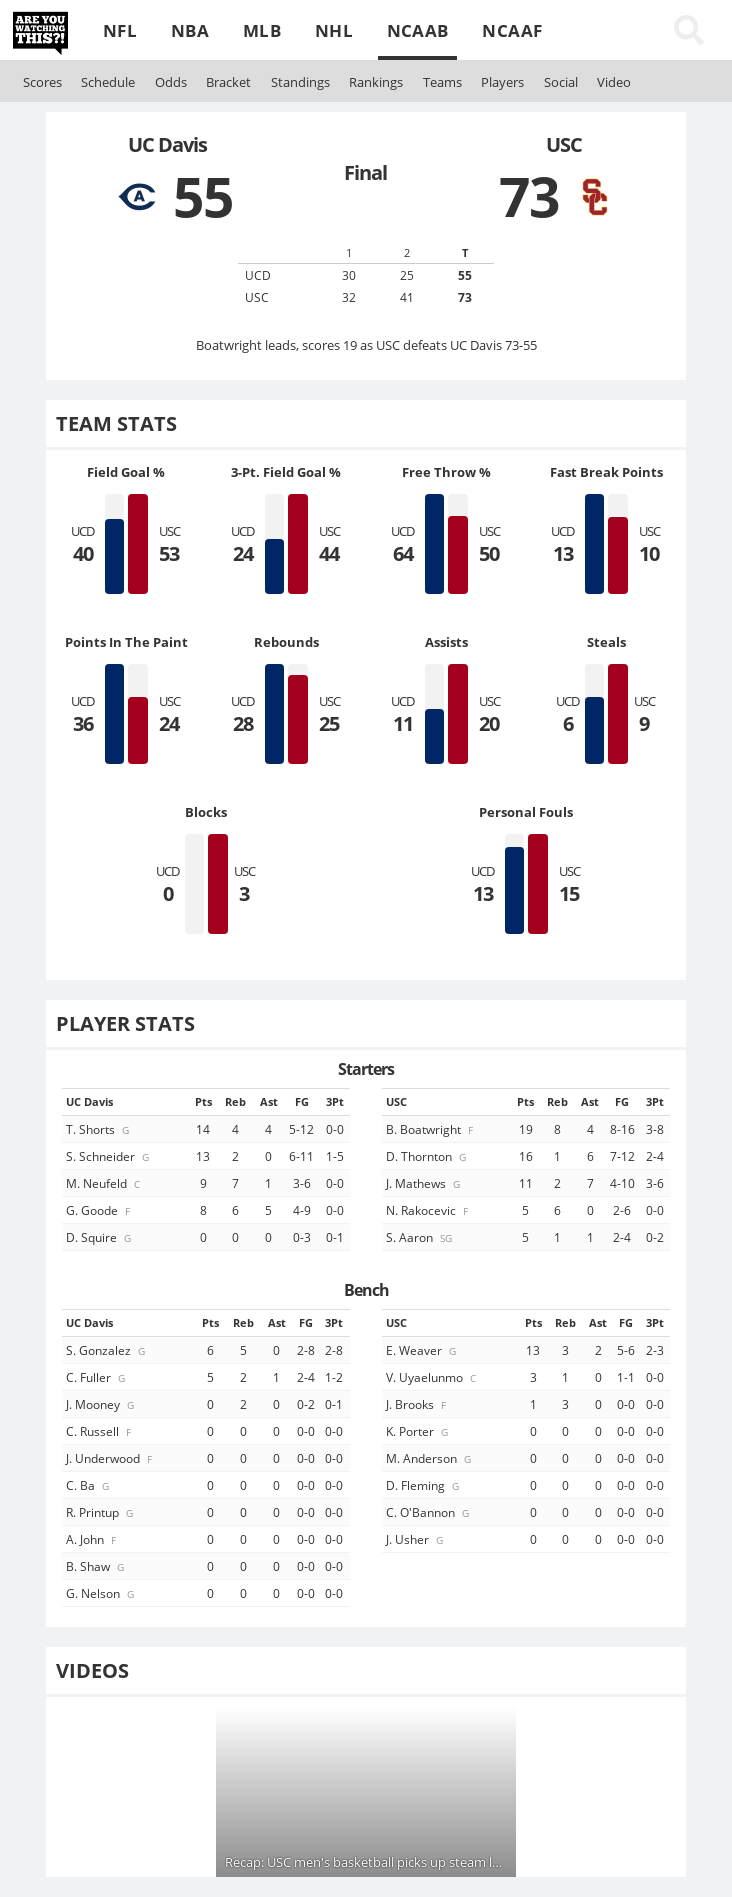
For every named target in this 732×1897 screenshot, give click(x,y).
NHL (334, 30)
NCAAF (512, 30)
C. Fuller (97, 1377)
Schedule (108, 82)
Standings (300, 82)
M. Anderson (430, 1458)
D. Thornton (427, 1156)
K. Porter (418, 1431)
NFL (120, 30)
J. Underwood (110, 1458)
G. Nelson (101, 1593)
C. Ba (89, 1485)
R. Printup (101, 1512)
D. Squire (100, 1237)
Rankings (376, 82)
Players (502, 82)
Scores (42, 82)
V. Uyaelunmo (432, 1377)
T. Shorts (99, 1129)
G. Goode (99, 1210)
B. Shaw (96, 1566)
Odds (171, 82)
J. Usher (416, 1539)
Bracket (228, 82)
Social (561, 82)
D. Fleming (424, 1485)
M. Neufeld (104, 1183)
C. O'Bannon (429, 1512)
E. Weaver (422, 1350)
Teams (442, 82)
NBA (190, 30)
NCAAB (418, 30)
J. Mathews (424, 1183)
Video (614, 82)
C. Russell (100, 1431)
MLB (262, 30)
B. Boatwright (431, 1129)
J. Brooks (417, 1404)
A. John (92, 1539)
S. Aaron (420, 1237)
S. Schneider (109, 1156)
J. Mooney (101, 1404)
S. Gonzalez (107, 1350)
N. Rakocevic (428, 1210)
